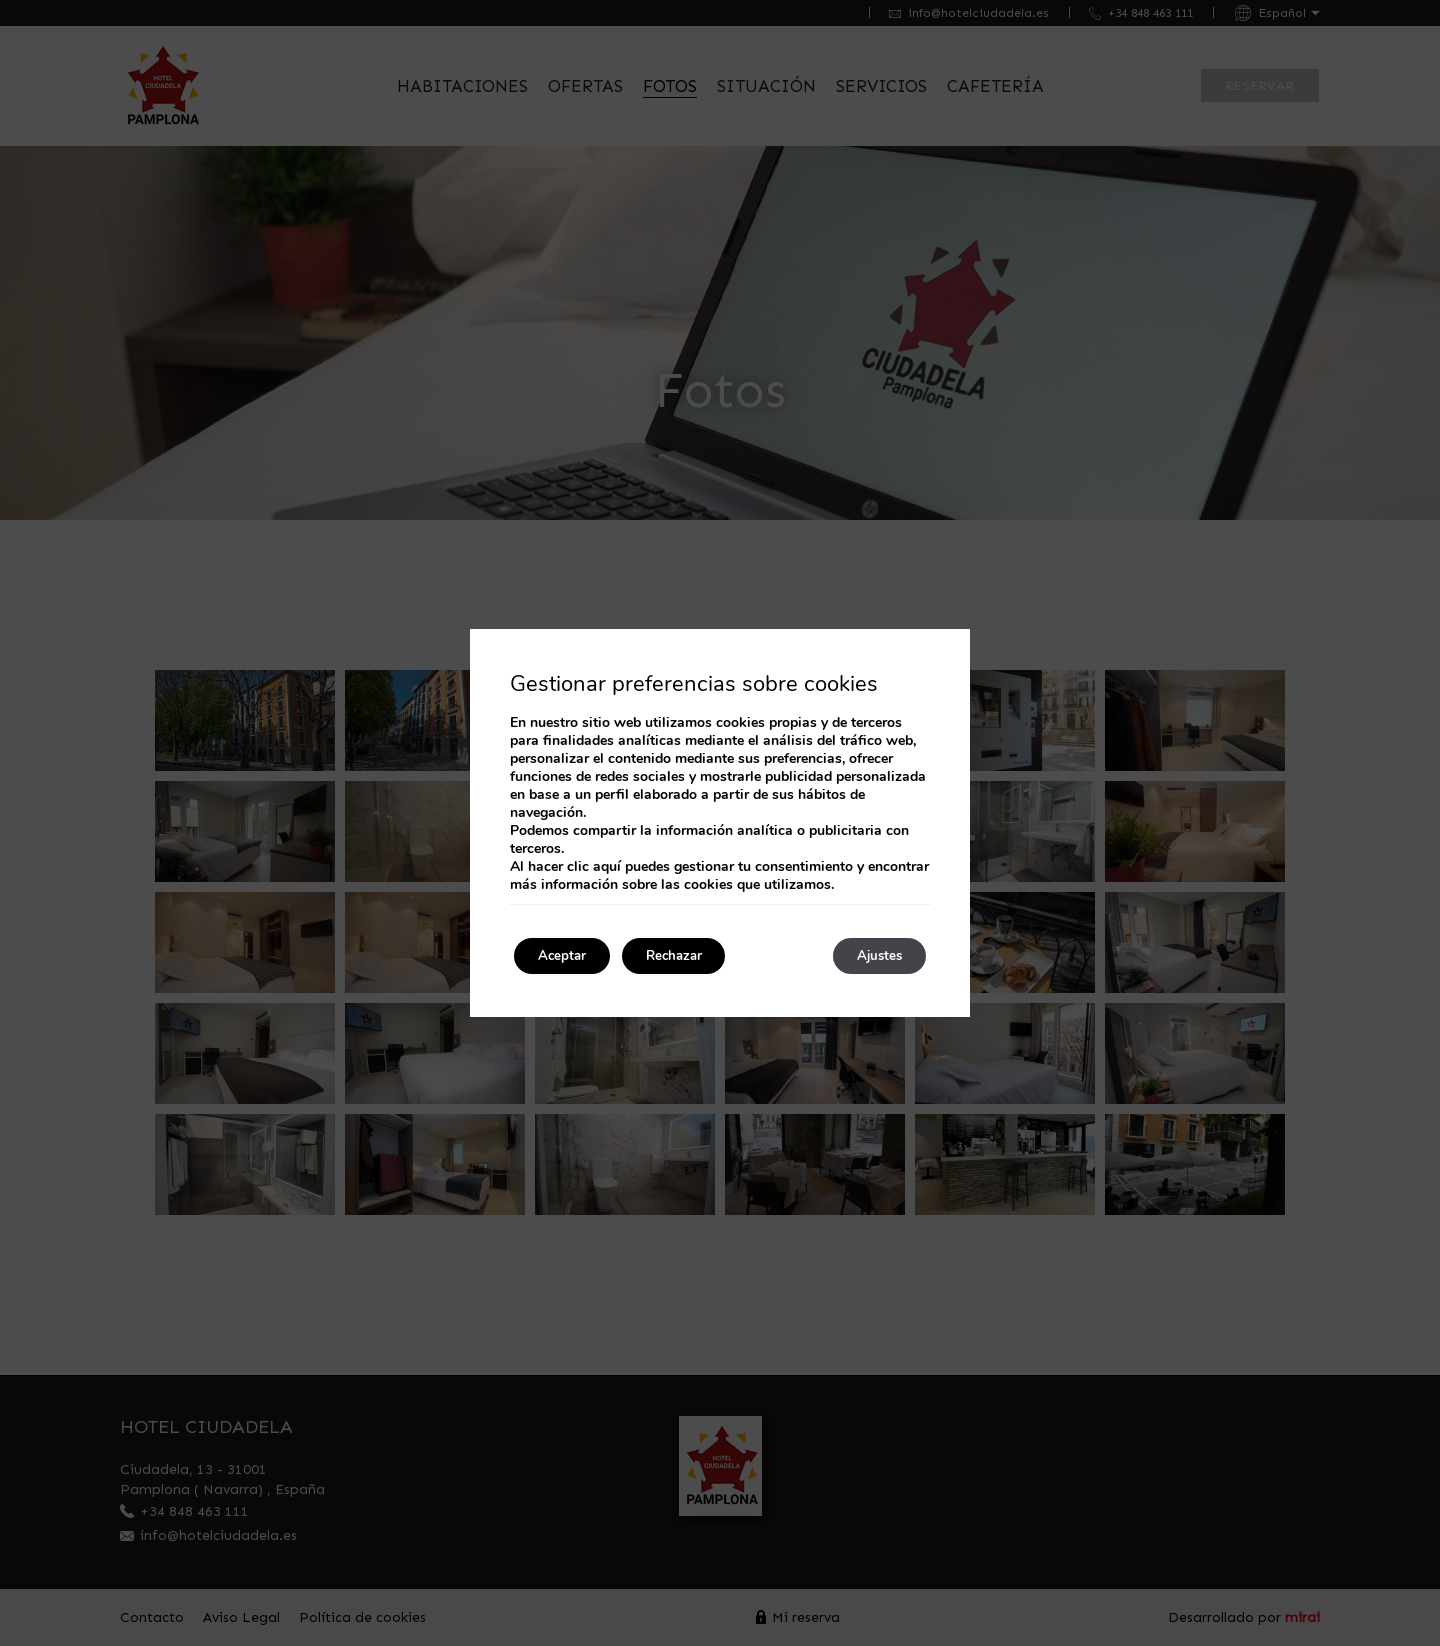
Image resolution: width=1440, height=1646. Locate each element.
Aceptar (569, 955)
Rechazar (696, 955)
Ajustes (872, 955)
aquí (607, 864)
